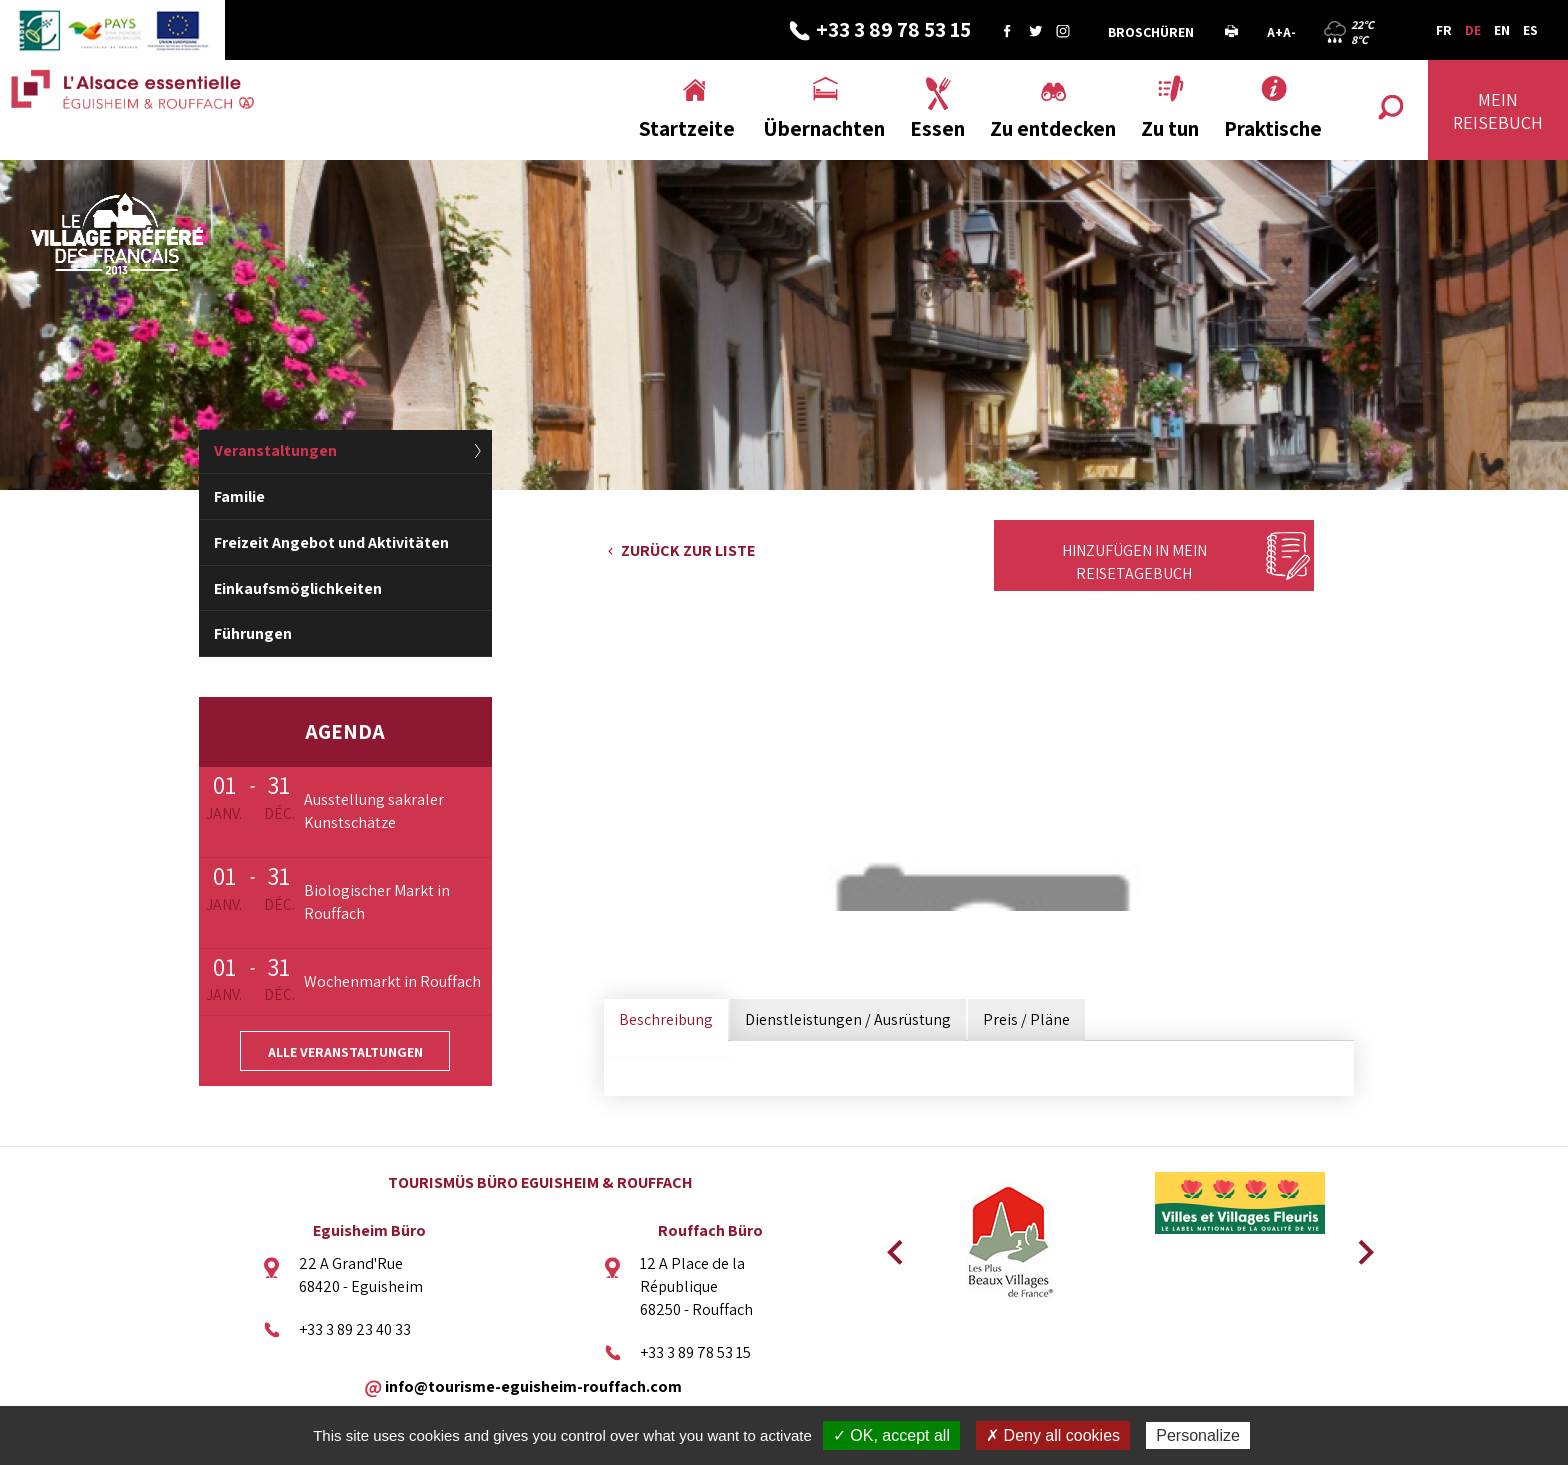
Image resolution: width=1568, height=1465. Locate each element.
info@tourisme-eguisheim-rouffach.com (533, 1385)
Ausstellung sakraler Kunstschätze (374, 811)
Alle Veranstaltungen (345, 1052)
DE (1473, 30)
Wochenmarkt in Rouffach (392, 981)
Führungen (253, 633)
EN (1502, 30)
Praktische (1273, 128)
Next (1359, 1246)
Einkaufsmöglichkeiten (298, 588)
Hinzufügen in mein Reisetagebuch (1134, 562)
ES (1530, 30)
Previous (892, 1246)
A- (1289, 32)
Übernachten (824, 128)
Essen (937, 128)
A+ (1275, 32)
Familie (239, 496)
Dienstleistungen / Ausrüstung (848, 1019)
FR (1444, 30)
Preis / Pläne (1026, 1019)
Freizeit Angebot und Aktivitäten (331, 542)
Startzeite (687, 128)
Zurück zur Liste (688, 550)
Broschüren (1151, 32)
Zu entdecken (1053, 128)
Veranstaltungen (275, 450)
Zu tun (1170, 128)
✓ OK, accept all (891, 1435)
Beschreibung (666, 1019)
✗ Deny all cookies (1053, 1435)
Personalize (1198, 1435)
